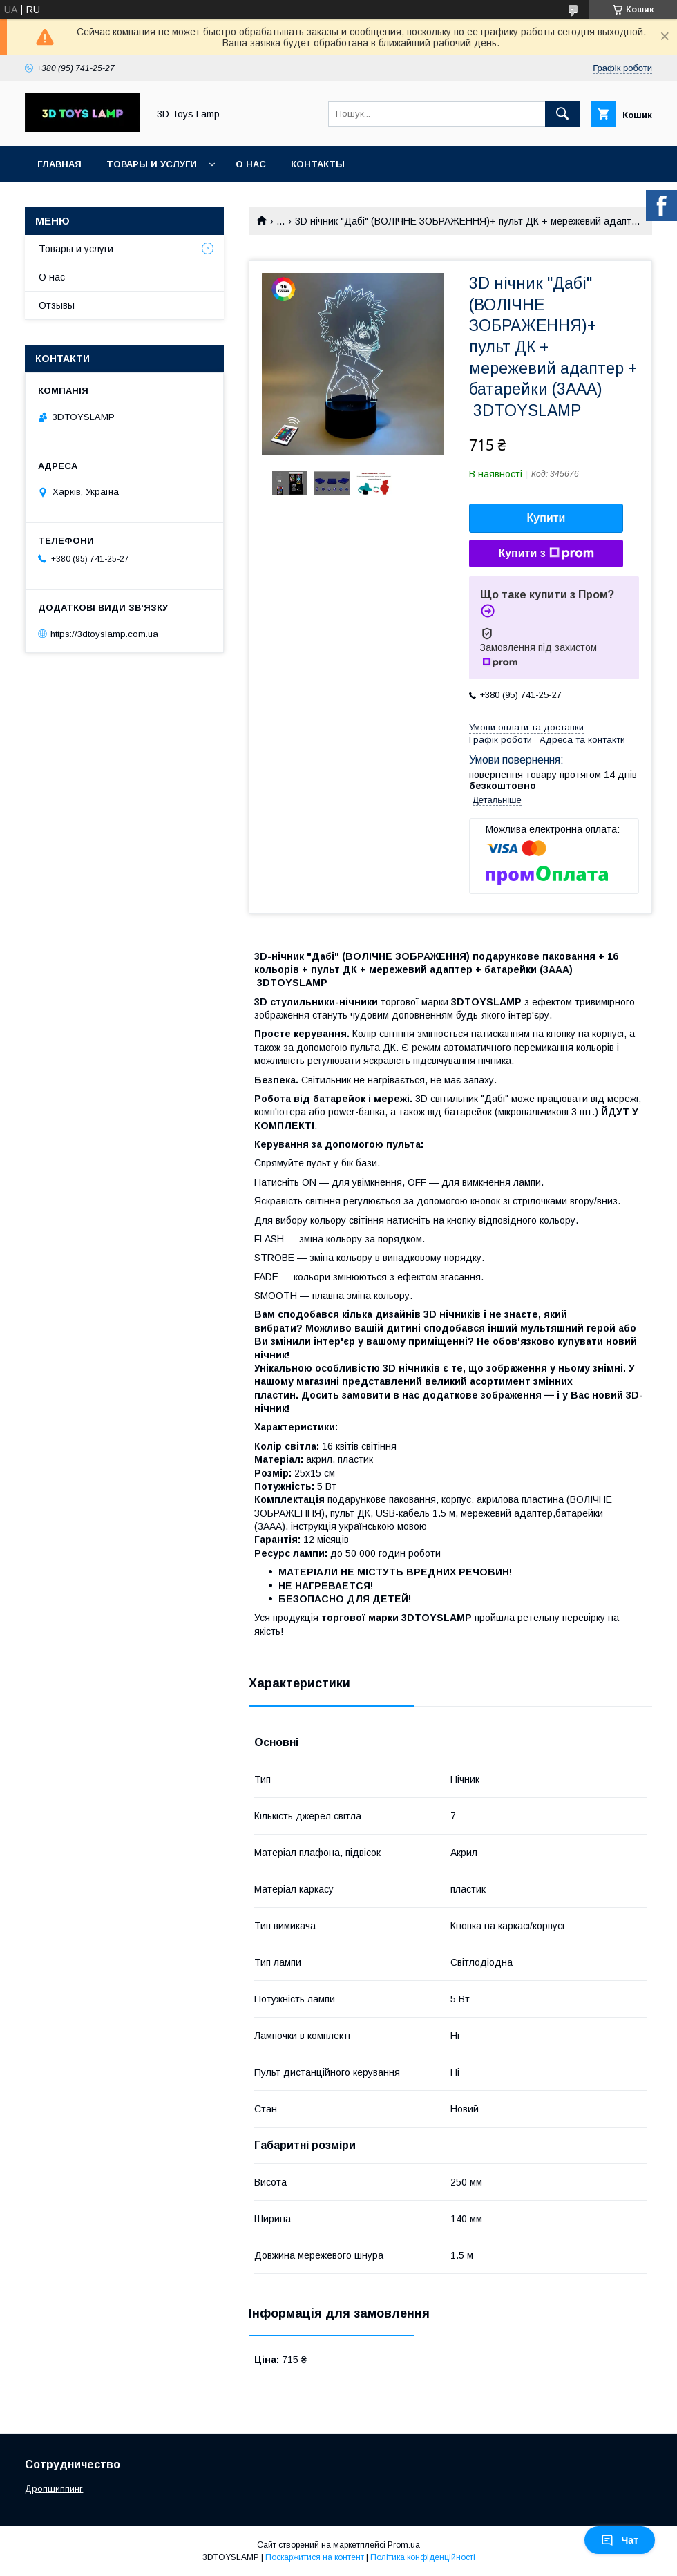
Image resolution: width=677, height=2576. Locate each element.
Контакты (318, 164)
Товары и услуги (151, 164)
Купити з (545, 553)
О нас (251, 164)
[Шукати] (562, 114)
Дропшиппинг (54, 2488)
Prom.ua (404, 2545)
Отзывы (57, 305)
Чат (619, 2540)
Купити (546, 518)
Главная (59, 164)
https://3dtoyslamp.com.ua (104, 634)
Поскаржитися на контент (314, 2557)
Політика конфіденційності (422, 2557)
